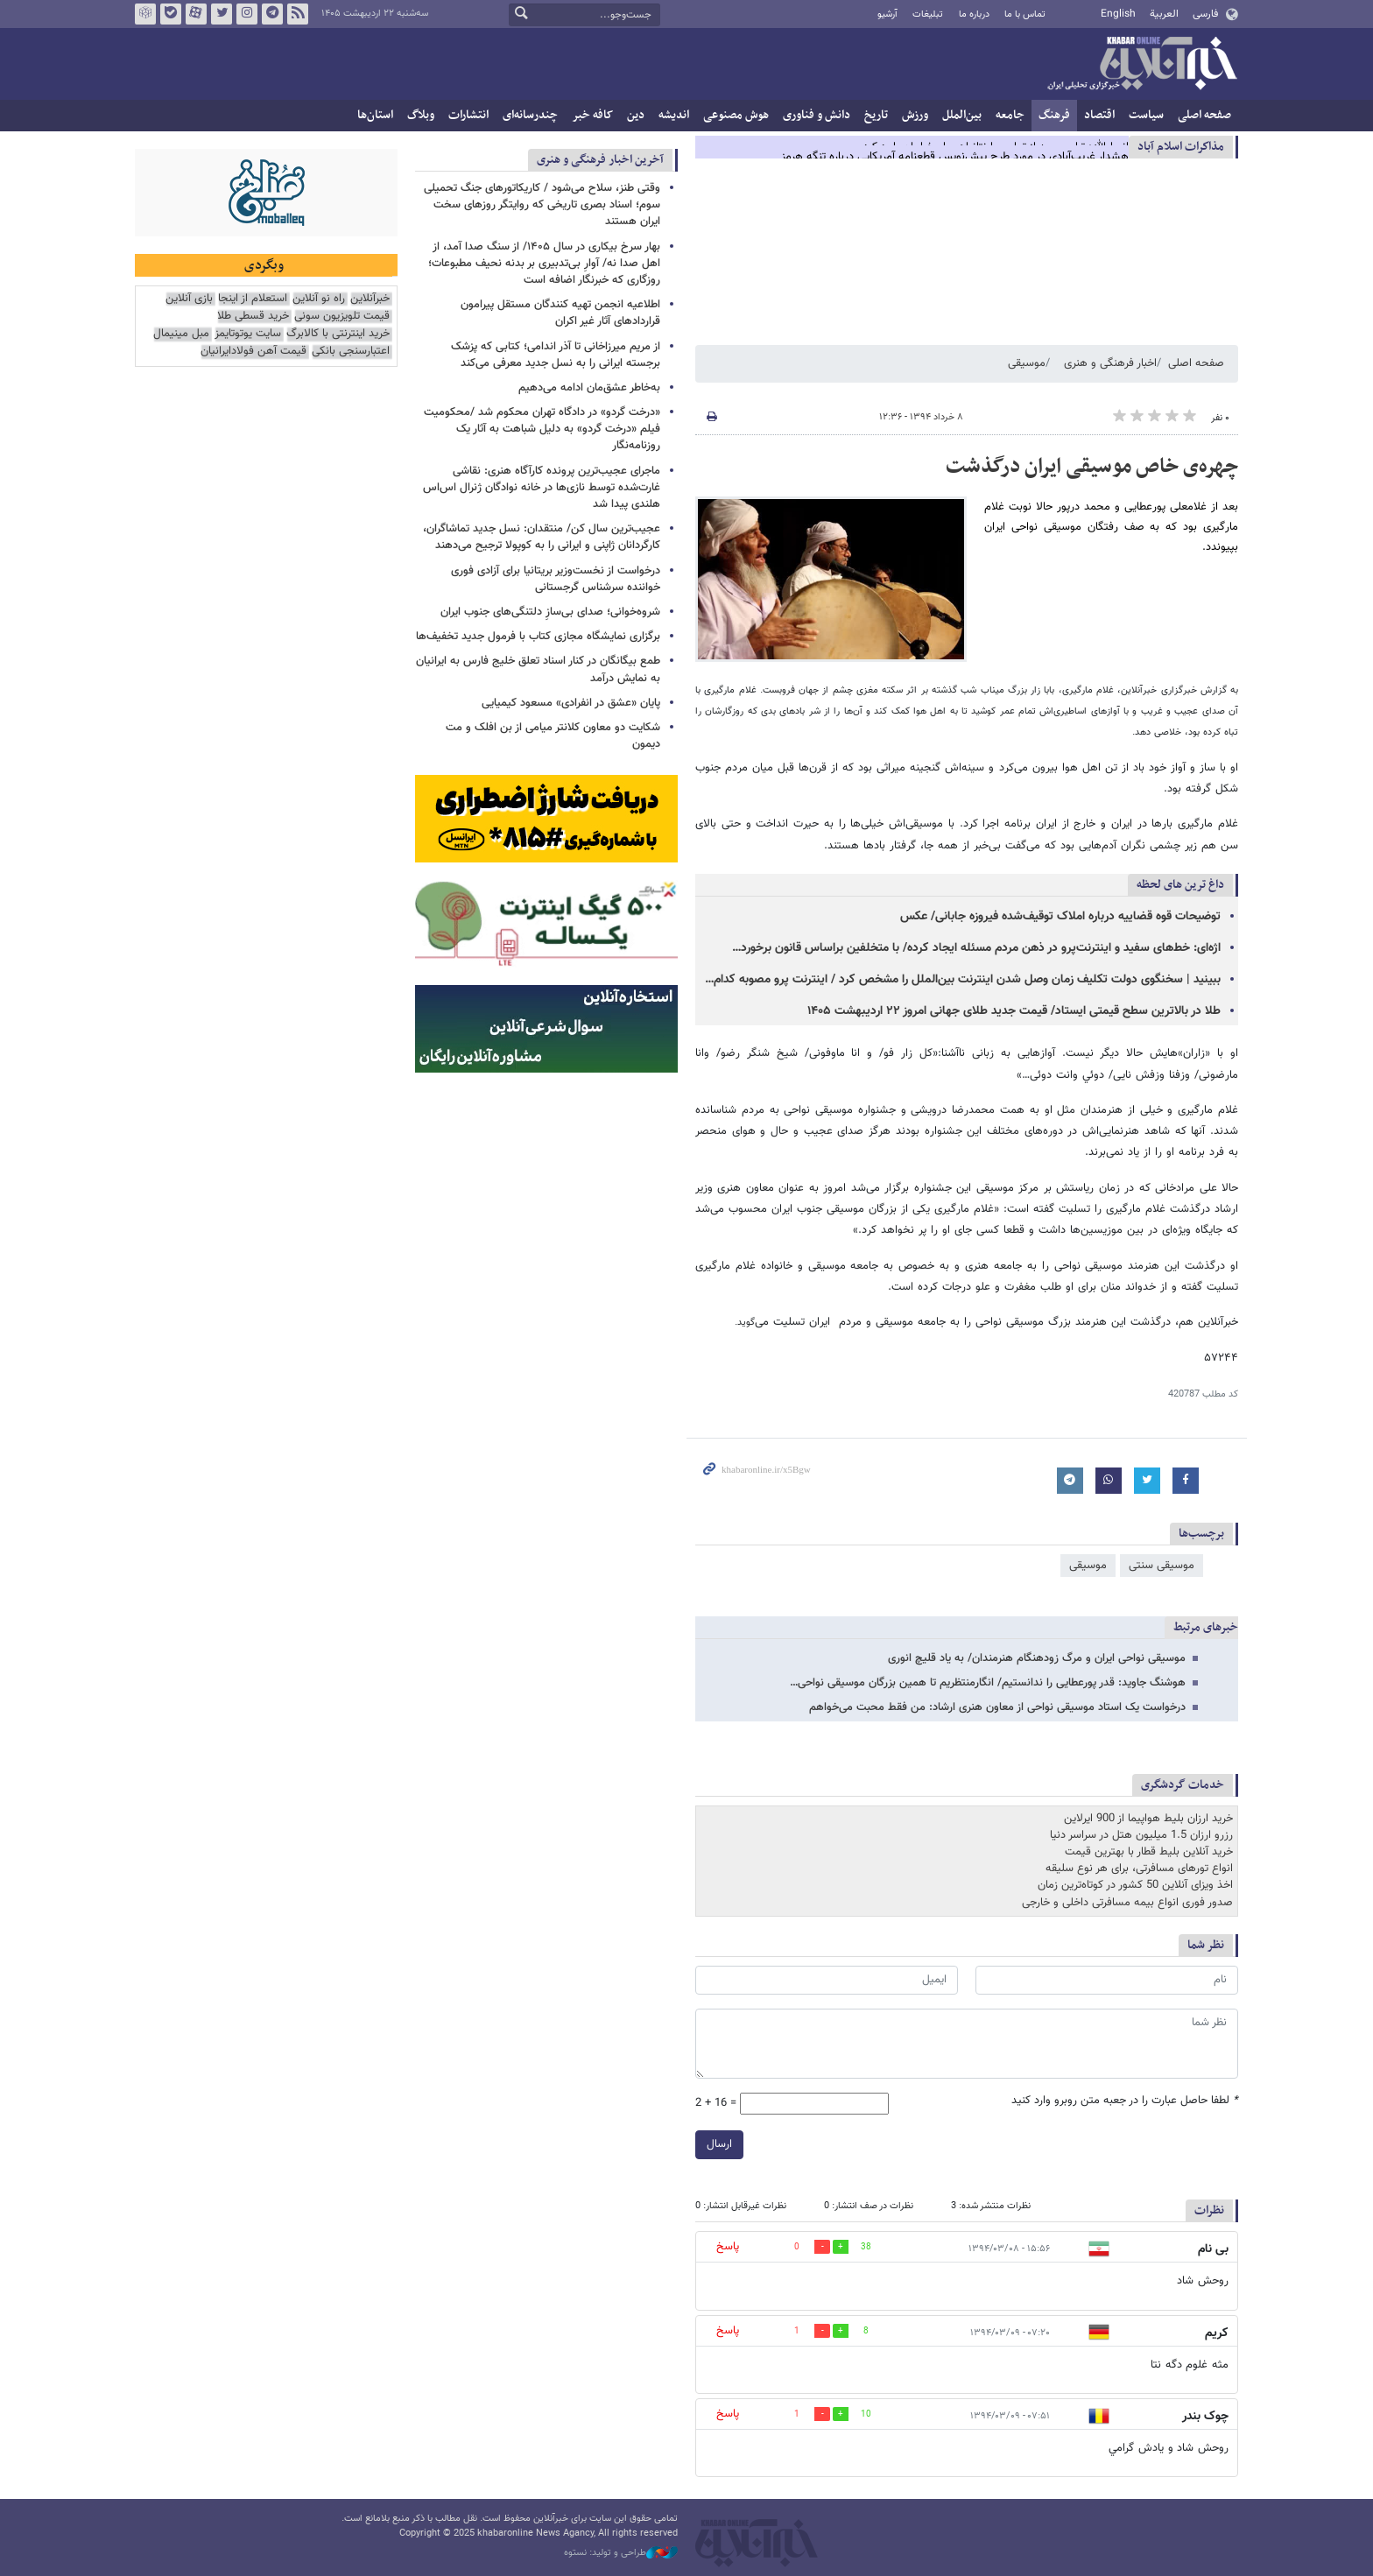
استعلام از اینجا (252, 299)
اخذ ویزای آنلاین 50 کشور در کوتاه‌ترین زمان (1135, 1885)
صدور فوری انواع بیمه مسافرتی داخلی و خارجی (1127, 1902)
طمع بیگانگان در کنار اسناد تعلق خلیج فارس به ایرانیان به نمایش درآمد (538, 669)
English (1118, 14)
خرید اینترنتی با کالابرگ (338, 334)
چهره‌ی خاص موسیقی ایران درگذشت (1092, 466)
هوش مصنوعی (736, 115)
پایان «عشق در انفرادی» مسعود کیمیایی (571, 703)
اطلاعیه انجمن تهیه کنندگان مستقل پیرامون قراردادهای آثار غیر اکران (560, 313)
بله (171, 14)
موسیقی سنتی (1161, 1565)
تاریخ (876, 115)
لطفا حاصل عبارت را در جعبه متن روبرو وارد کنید (1124, 2101)
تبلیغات (927, 14)
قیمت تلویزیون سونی (342, 316)
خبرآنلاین (1142, 65)
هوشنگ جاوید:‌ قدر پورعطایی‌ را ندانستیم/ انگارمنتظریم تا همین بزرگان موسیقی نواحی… (988, 1683)
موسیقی (1027, 363)
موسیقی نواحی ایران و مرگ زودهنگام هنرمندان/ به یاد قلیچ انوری (1037, 1658)
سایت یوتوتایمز (248, 334)
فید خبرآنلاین (297, 14)
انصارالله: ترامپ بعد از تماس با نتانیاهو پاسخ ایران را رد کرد (996, 147)
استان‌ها (375, 115)
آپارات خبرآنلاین (196, 14)
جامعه (1010, 115)
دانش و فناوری (816, 115)
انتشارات (468, 115)
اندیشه (673, 115)
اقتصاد (1099, 115)
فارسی (1205, 14)
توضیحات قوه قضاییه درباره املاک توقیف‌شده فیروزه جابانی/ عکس (1060, 916)
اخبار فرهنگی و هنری (1110, 363)
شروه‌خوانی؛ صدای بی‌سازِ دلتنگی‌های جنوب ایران (550, 612)
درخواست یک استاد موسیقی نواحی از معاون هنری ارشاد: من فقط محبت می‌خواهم (997, 1707)
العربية (1164, 14)
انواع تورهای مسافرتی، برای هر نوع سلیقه (1139, 1868)
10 (866, 2414)
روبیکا (145, 14)
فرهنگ (1054, 115)
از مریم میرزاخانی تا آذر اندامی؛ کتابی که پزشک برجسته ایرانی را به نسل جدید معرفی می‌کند (555, 355)
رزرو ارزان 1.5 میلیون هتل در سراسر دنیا (1141, 1835)
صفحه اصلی (1204, 115)
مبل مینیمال (181, 334)
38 (866, 2247)
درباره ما (974, 14)
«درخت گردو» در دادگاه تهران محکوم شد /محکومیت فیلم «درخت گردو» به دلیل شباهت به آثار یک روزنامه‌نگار (542, 429)
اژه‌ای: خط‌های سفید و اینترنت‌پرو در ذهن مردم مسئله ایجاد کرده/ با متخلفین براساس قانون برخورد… (976, 948)
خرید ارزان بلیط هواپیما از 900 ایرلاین (1148, 1818)
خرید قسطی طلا (253, 316)
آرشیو (887, 14)
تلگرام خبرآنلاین (272, 14)
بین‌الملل (962, 115)
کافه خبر (592, 115)
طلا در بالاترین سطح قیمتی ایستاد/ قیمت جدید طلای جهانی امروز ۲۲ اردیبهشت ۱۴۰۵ (1014, 1011)
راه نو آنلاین (318, 299)
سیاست (1146, 115)
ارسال (719, 2144)
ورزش (915, 115)
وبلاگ (420, 115)
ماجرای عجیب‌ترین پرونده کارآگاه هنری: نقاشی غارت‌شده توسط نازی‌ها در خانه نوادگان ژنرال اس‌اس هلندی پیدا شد (541, 487)
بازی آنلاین (189, 299)
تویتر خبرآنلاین (221, 14)
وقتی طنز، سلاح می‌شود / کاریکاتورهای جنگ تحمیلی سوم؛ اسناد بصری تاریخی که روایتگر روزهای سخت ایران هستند (542, 204)
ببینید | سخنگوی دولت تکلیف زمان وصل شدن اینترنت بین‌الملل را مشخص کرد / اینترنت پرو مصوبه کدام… (963, 979)
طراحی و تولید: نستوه (621, 2553)
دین (635, 115)
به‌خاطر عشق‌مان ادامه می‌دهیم (589, 388)
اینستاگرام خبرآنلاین (247, 14)
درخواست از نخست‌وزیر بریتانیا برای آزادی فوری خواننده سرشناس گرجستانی (555, 579)
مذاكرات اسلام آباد (1180, 147)
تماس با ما (1025, 14)
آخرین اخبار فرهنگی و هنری (600, 160)
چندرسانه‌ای (530, 115)
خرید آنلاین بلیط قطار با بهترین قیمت (1149, 1852)
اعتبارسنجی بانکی (351, 351)
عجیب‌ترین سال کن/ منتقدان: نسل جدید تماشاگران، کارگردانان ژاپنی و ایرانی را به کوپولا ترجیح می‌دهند (541, 537)
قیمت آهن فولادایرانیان (253, 351)
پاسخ (727, 2247)
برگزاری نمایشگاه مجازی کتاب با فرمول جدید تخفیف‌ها (538, 636)
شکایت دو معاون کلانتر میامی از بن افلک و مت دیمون (553, 736)
